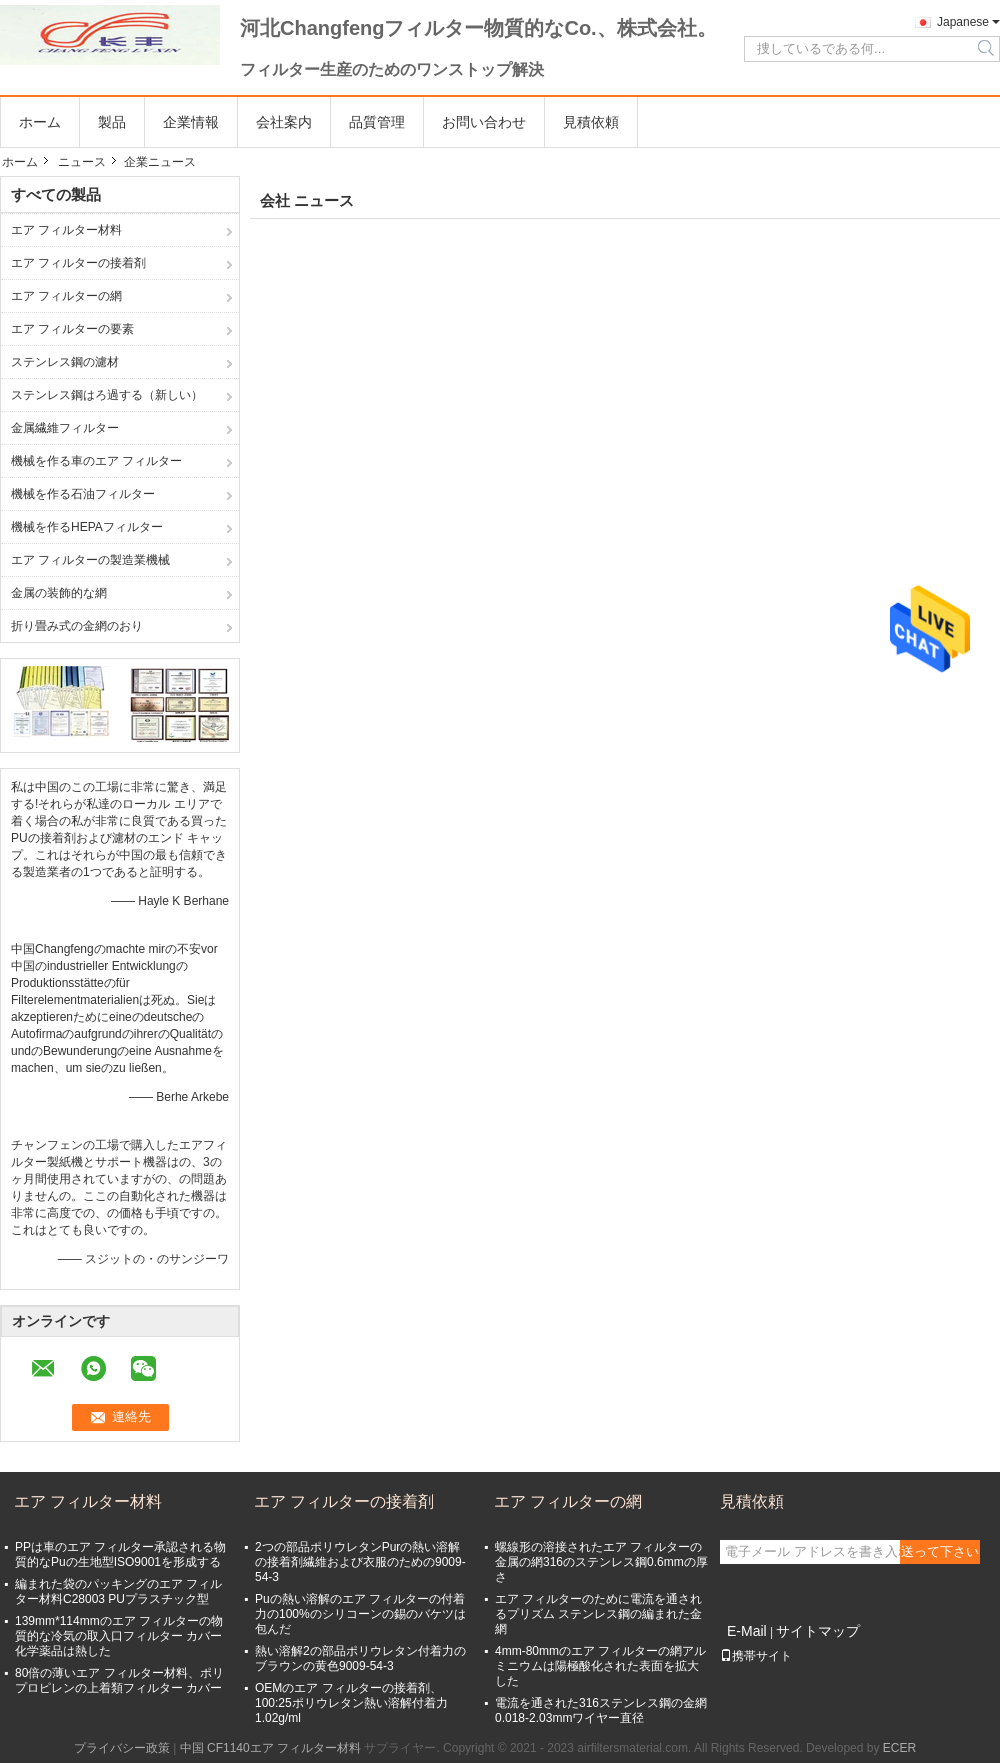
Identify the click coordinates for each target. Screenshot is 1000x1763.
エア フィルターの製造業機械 (90, 560)
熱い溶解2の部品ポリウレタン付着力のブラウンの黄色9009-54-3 (360, 1658)
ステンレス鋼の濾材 (65, 362)
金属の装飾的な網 (59, 593)
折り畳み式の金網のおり (77, 626)
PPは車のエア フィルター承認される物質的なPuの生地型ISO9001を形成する (120, 1554)
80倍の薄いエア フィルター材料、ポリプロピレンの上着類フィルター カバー (119, 1680)
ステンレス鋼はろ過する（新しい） (107, 395)
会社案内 (284, 122)
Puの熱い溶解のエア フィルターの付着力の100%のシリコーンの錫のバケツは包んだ (360, 1614)
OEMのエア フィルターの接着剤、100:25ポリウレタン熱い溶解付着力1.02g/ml (351, 1703)
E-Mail (747, 1631)
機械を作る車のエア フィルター (96, 461)
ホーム (40, 122)
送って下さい (940, 1551)
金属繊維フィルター (65, 428)
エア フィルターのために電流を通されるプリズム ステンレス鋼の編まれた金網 (598, 1614)
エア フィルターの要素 (72, 329)
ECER (899, 1748)
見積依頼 (591, 122)
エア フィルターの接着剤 (78, 263)
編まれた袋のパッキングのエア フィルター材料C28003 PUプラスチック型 (118, 1591)
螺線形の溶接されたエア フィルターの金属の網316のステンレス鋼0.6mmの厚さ (601, 1562)
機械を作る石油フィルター (83, 494)
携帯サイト (756, 1656)
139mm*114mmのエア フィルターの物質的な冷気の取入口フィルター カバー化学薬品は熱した (119, 1636)
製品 (112, 122)
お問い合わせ (484, 122)
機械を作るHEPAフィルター (87, 527)
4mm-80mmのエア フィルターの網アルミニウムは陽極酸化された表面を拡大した (600, 1666)
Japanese (963, 22)
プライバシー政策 (122, 1748)
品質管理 (377, 122)
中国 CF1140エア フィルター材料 (270, 1748)
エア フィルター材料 (66, 230)
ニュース (82, 162)
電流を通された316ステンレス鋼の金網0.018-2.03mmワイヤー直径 (601, 1710)
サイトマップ (818, 1631)
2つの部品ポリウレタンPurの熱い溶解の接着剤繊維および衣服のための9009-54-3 (360, 1562)
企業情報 (191, 122)
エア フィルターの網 (66, 296)
